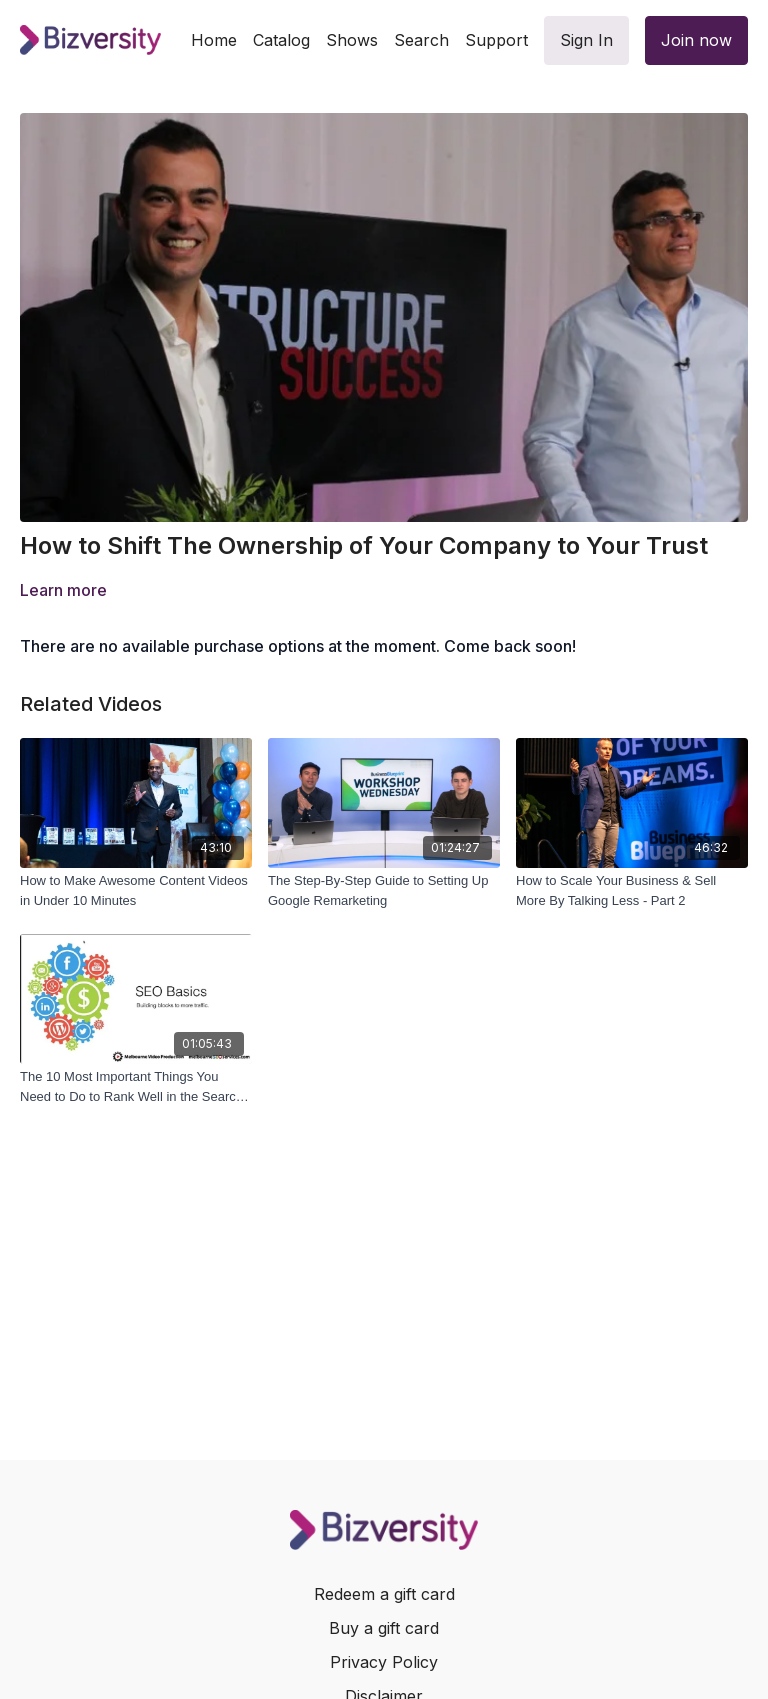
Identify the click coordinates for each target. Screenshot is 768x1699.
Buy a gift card (384, 1628)
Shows (352, 40)
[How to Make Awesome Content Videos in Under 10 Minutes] (136, 890)
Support (496, 40)
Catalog (281, 40)
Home (214, 40)
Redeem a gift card (384, 1594)
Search (421, 40)
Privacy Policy (384, 1662)
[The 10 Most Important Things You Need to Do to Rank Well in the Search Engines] (136, 1086)
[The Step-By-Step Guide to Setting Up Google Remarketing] (384, 890)
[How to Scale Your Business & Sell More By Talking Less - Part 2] (632, 890)
